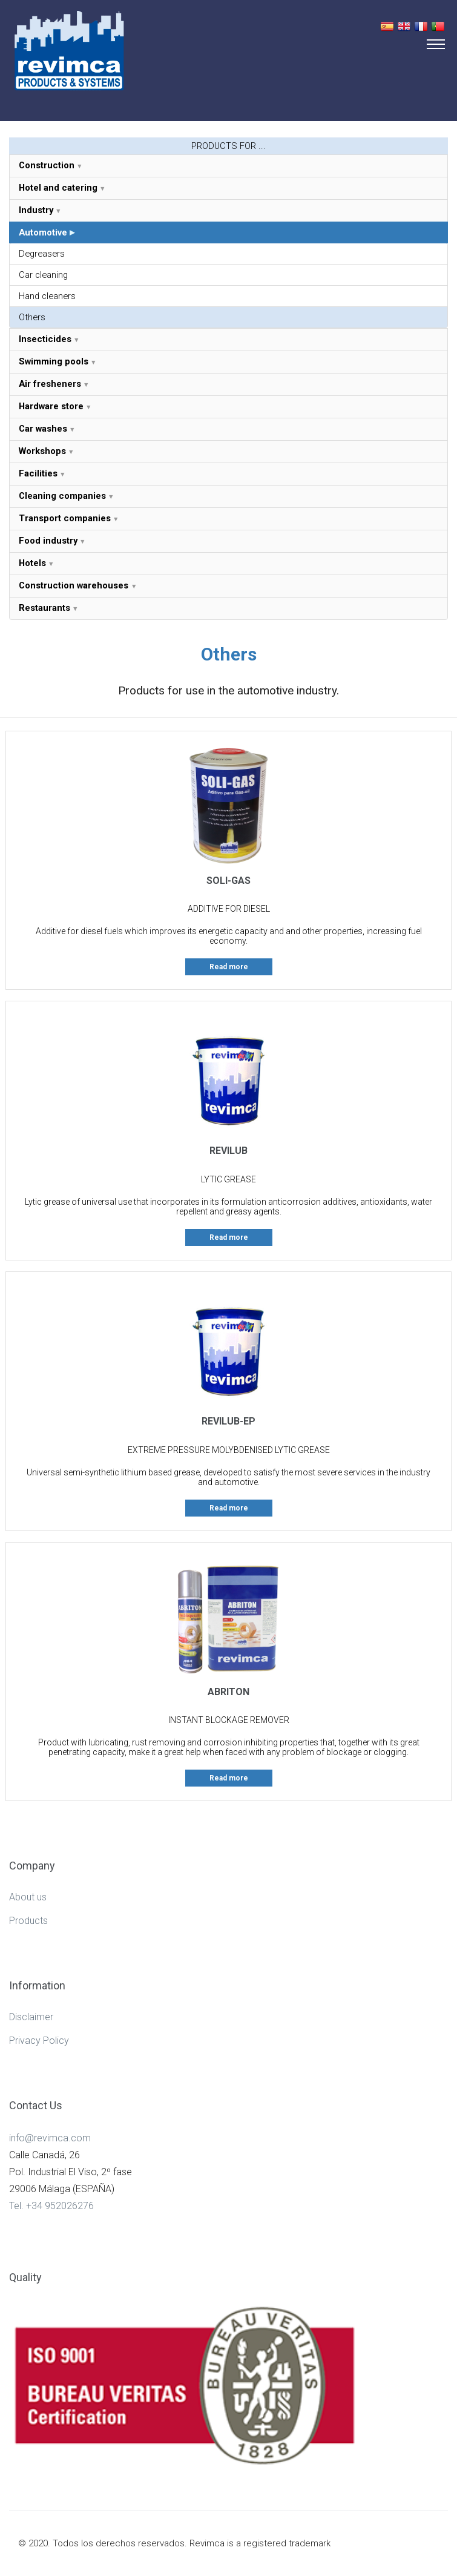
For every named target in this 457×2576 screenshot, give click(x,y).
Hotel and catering (58, 187)
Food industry (48, 540)
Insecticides (45, 339)
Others (32, 317)
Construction (46, 165)
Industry (36, 210)
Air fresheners (50, 383)
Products (28, 1920)
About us (28, 1897)
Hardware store (51, 406)
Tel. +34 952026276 (51, 2206)
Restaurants (44, 607)
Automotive (43, 232)
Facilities (38, 473)
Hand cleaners (47, 296)
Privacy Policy (39, 2040)
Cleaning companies (62, 495)
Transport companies (65, 518)
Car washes (43, 428)
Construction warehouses (75, 585)
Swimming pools (53, 361)
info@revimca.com (50, 2138)
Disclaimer (31, 2017)
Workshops (42, 451)
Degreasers (42, 253)
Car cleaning (43, 274)
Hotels (32, 563)
